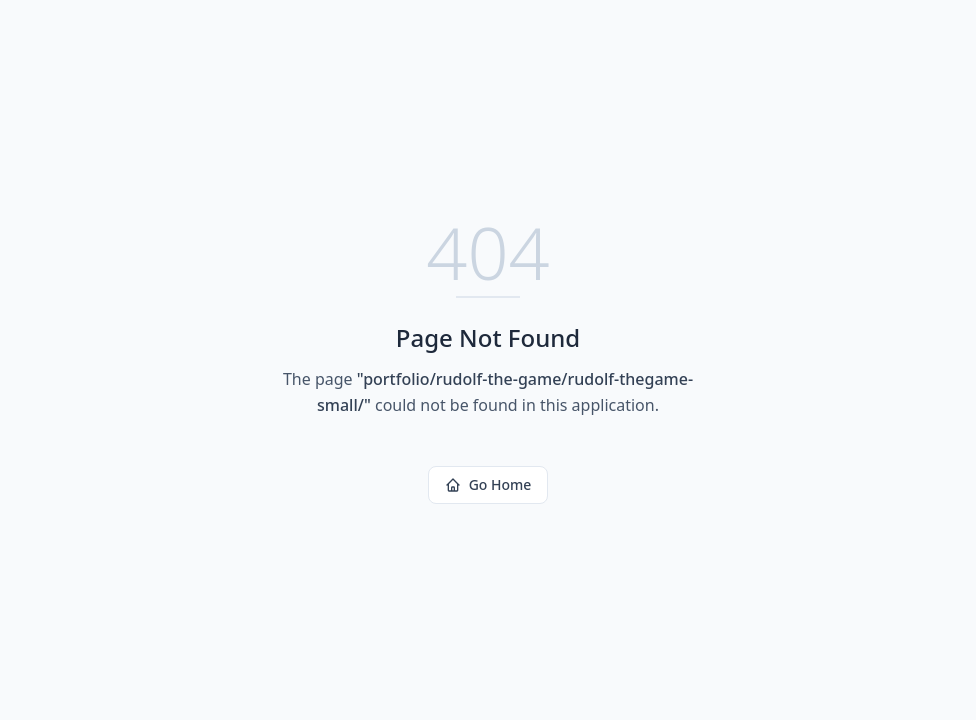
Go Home (488, 484)
